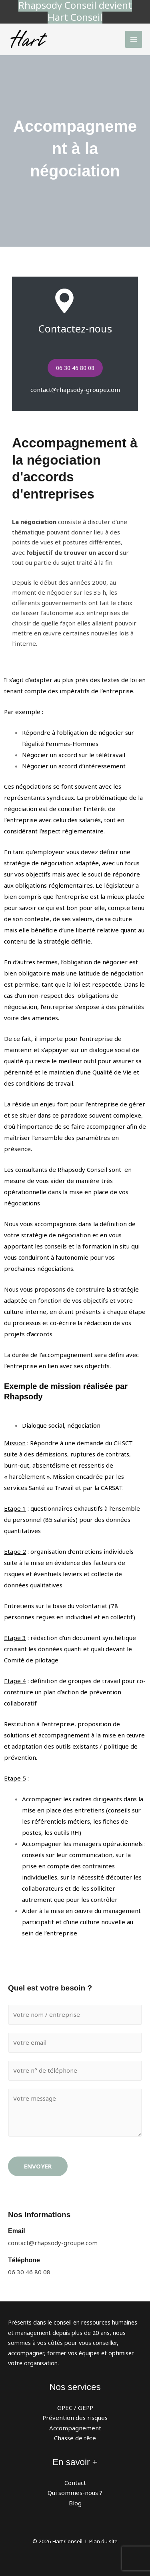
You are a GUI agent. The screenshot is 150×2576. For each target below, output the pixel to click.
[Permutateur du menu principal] (133, 39)
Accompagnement (75, 2428)
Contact (75, 2483)
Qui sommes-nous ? (75, 2493)
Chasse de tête (75, 2438)
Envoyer (38, 2166)
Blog (75, 2503)
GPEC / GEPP (75, 2408)
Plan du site (103, 2541)
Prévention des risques (75, 2418)
